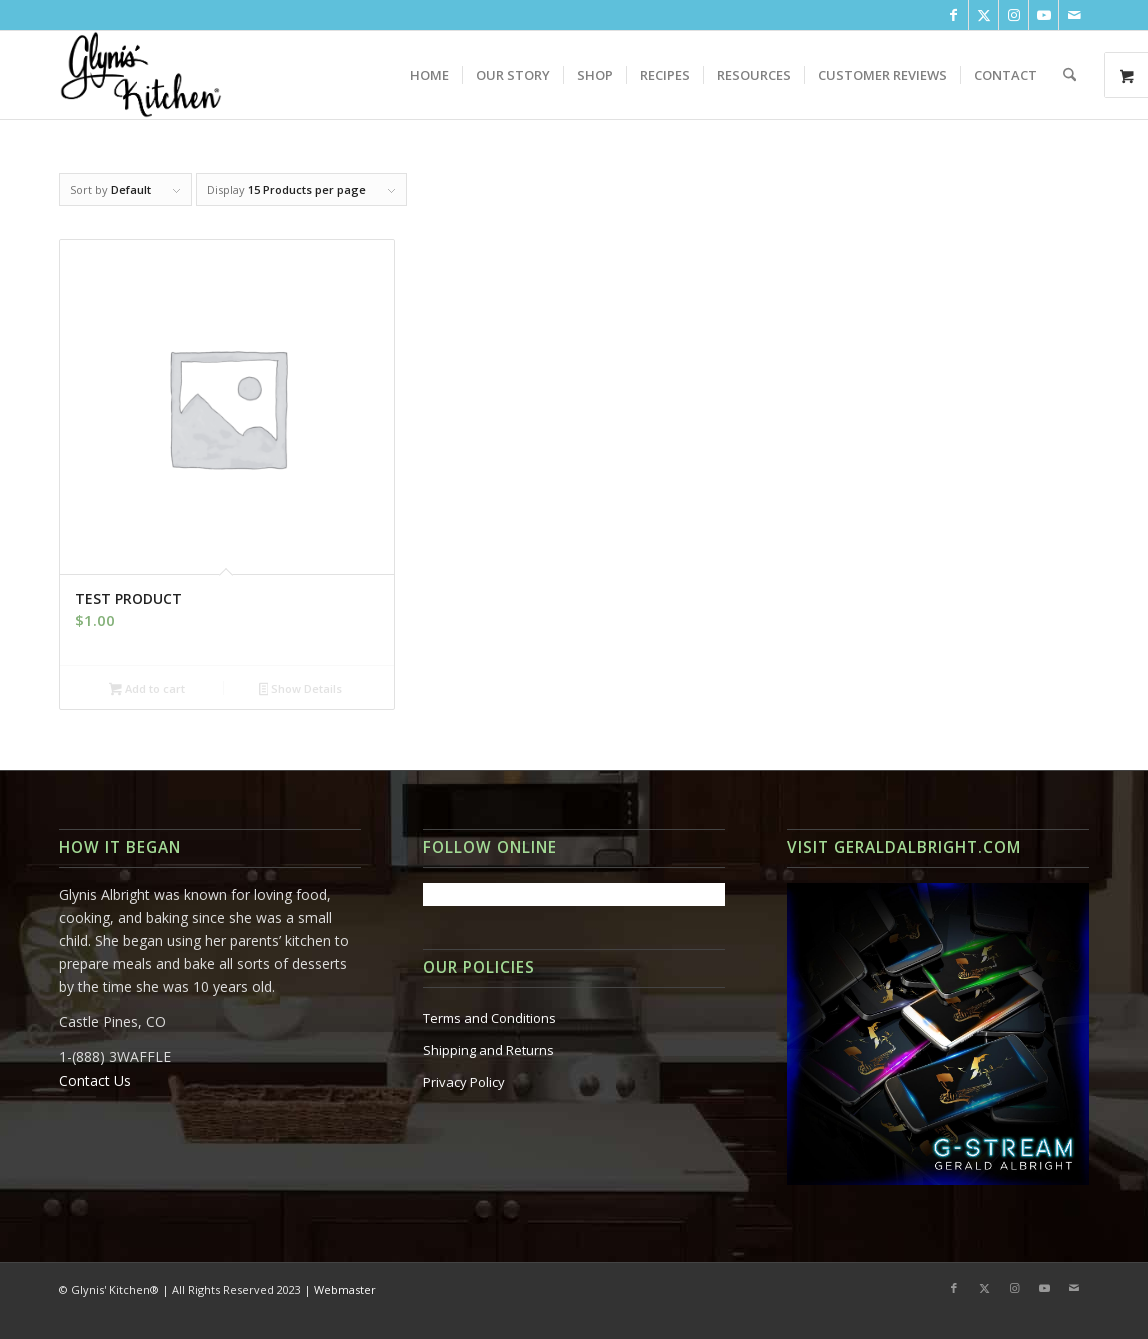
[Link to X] (983, 15)
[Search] (1069, 75)
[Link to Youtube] (1043, 15)
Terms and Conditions (489, 1018)
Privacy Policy (464, 1082)
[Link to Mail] (1074, 15)
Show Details (301, 690)
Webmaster (345, 1289)
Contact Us (95, 1080)
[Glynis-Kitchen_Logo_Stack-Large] (140, 75)
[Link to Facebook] (953, 15)
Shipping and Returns (488, 1050)
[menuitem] (429, 75)
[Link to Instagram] (1013, 15)
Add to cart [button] (147, 690)
